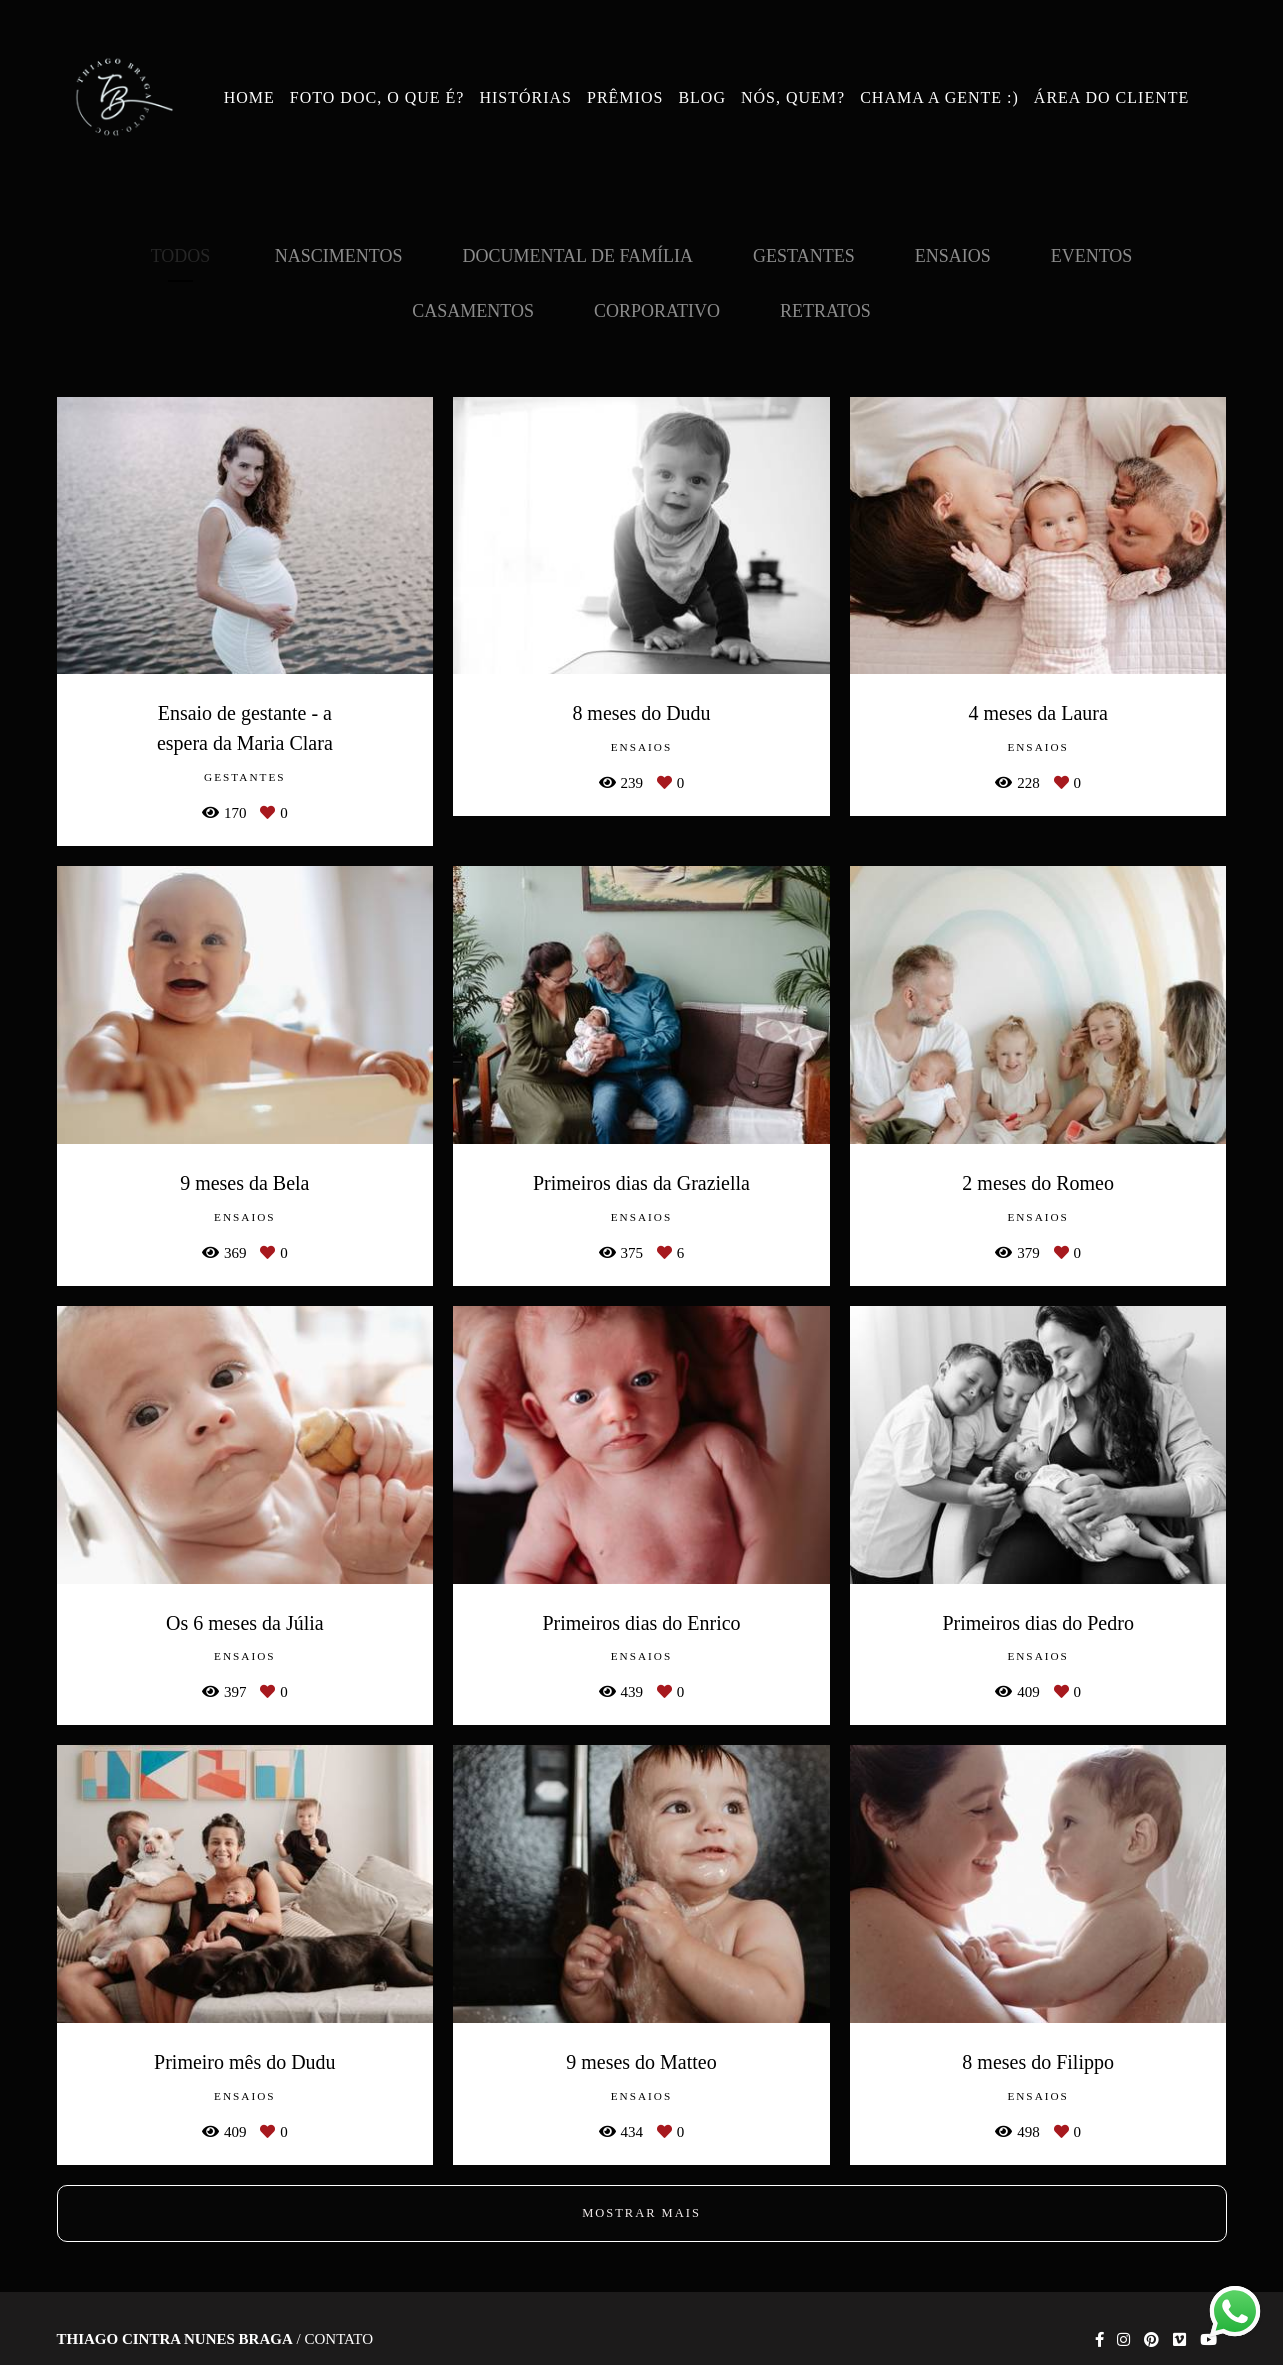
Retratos (825, 311)
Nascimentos (339, 256)
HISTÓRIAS (525, 97)
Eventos (1092, 256)
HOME (249, 97)
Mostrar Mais (641, 2213)
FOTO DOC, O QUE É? (377, 97)
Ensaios (953, 256)
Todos (181, 256)
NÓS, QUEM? (793, 97)
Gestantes (804, 256)
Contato (338, 2339)
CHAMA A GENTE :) (939, 97)
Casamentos (473, 311)
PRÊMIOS (625, 97)
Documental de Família (578, 256)
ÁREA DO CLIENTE (1111, 97)
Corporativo (657, 311)
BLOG (702, 97)
